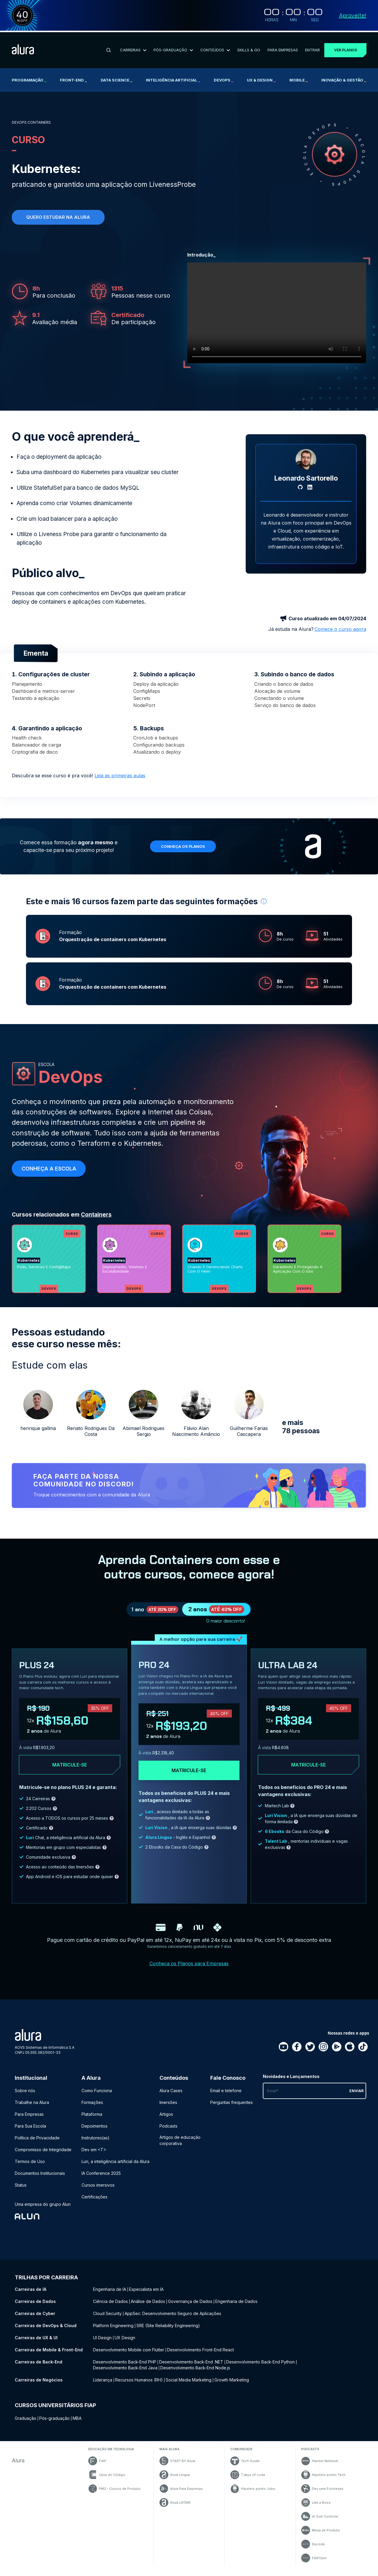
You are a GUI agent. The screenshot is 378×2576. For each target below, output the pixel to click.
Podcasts (168, 2130)
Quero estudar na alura (58, 216)
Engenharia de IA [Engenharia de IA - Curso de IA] (109, 2294)
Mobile (298, 78)
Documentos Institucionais (40, 2178)
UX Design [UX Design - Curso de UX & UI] (125, 2342)
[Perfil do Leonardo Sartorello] (306, 458)
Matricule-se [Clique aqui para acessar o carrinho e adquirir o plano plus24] (69, 1770)
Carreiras (133, 48)
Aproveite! (352, 15)
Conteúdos (215, 48)
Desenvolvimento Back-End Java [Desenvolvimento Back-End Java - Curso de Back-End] (125, 2372)
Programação (29, 78)
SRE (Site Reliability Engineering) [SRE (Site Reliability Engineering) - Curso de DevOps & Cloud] (168, 2330)
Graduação (25, 2423)
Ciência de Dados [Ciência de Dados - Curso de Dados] (110, 2306)
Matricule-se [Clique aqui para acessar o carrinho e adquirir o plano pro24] (189, 1776)
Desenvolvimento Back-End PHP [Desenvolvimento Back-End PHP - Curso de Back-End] (124, 2366)
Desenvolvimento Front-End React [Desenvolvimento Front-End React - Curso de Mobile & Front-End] (200, 2354)
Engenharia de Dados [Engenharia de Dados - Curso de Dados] (236, 2306)
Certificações (94, 2201)
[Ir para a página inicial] (23, 49)
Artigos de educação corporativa (180, 2145)
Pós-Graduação (173, 48)
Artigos (166, 2119)
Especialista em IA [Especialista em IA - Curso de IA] (146, 2294)
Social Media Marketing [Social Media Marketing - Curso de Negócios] (188, 2384)
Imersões (168, 2107)
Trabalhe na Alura (32, 2107)
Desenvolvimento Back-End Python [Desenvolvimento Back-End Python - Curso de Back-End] (260, 2366)
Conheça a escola (49, 1166)
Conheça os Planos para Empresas (189, 1968)
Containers (96, 1212)
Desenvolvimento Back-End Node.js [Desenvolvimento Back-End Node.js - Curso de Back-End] (195, 2372)
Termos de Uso (30, 2166)
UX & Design (261, 78)
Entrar (312, 48)
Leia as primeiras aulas (119, 773)
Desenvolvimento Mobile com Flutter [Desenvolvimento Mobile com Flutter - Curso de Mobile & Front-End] (128, 2354)
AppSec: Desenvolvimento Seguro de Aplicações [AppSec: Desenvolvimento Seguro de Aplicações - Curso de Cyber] (173, 2318)
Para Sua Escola (30, 2130)
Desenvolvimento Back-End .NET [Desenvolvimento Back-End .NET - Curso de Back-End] (191, 2366)
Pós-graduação (54, 2423)
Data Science (116, 78)
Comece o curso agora (340, 627)
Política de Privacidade (37, 2142)
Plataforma (92, 2119)
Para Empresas (282, 48)
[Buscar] (108, 49)
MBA (77, 2423)
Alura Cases (171, 2095)
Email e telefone (226, 2095)
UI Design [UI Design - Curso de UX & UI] (102, 2342)
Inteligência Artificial (173, 78)
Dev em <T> (94, 2154)
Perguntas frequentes (231, 2107)
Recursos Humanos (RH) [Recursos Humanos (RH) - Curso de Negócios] (139, 2384)
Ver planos (345, 48)
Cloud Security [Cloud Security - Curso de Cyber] (107, 2318)
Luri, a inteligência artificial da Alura (115, 2166)
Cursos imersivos (98, 2190)
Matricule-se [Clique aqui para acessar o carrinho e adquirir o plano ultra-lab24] (308, 1770)
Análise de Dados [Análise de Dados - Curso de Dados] (148, 2306)
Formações (92, 2107)
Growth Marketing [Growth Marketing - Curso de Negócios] (231, 2384)
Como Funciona (97, 2095)
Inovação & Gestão (343, 78)
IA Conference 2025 (101, 2178)
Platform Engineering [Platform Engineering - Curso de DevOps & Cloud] (113, 2330)
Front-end (73, 78)
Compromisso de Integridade (43, 2154)
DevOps (223, 78)
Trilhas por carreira (46, 2282)
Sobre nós (25, 2095)
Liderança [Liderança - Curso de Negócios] (102, 2384)
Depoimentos (94, 2130)
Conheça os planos (183, 844)
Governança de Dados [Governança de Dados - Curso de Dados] (190, 2306)
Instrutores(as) (96, 2142)
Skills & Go (248, 48)
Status (21, 2190)
